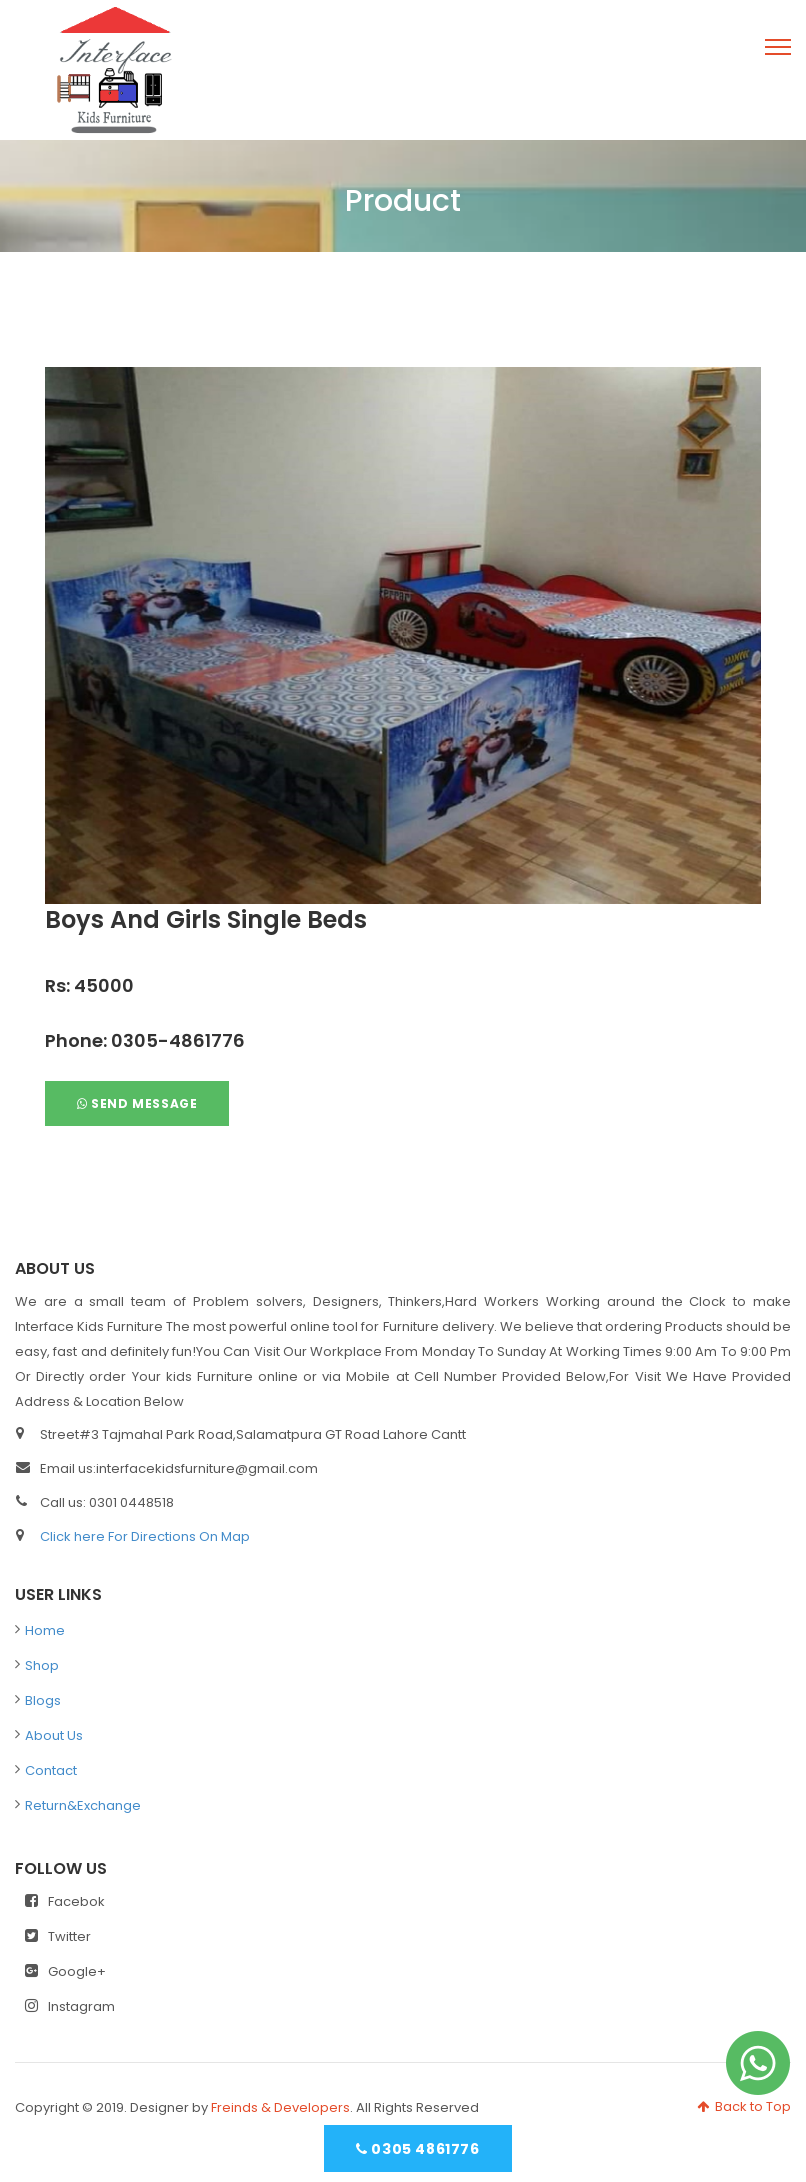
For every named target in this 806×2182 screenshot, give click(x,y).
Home (45, 1630)
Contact (51, 1770)
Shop (42, 1665)
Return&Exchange (83, 1805)
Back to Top (744, 2106)
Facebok (65, 1901)
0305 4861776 (417, 2149)
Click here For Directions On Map (145, 1536)
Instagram (70, 2006)
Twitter (58, 1936)
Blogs (43, 1700)
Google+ (65, 1971)
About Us (54, 1735)
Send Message (137, 1103)
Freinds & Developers (280, 2107)
